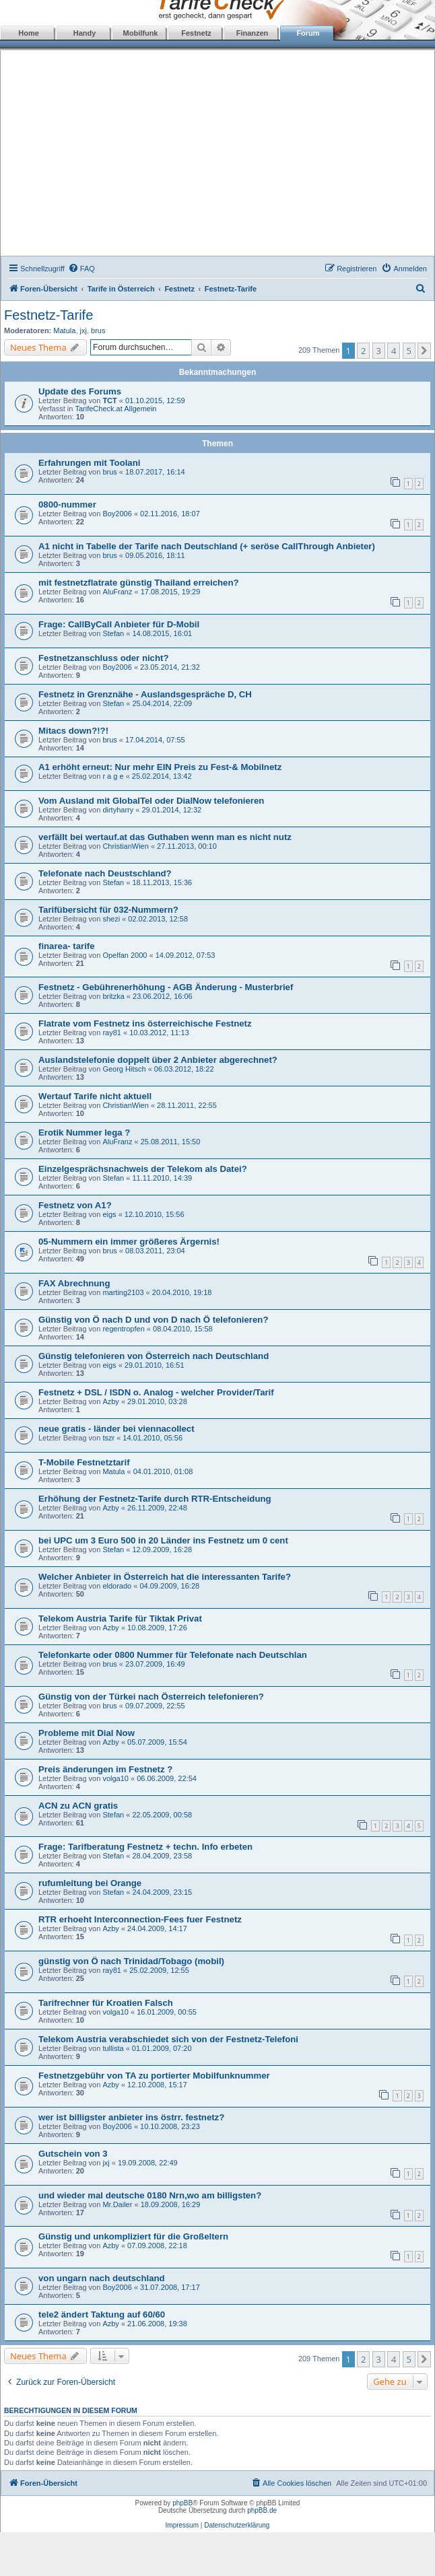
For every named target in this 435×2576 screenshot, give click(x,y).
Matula (64, 330)
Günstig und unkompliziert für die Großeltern (133, 2236)
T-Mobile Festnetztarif (84, 1462)
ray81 (111, 1033)
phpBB (182, 2503)
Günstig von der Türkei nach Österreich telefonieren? (151, 1697)
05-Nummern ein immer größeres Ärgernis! (129, 1242)
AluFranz (117, 592)
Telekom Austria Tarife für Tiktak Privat (120, 1618)
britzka (113, 996)
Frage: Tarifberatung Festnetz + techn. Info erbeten (145, 1847)
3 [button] (378, 351)
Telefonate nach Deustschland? (105, 873)
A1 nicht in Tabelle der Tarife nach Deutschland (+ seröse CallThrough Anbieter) (206, 546)
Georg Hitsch (123, 1069)
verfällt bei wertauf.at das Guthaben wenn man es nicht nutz (165, 837)
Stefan (113, 633)
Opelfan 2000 (124, 955)
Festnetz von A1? (75, 1205)
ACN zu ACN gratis (78, 1806)
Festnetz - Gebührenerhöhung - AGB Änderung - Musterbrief (165, 987)
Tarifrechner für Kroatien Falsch (105, 2003)
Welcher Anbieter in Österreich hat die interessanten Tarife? (164, 1577)
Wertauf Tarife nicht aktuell (95, 1096)
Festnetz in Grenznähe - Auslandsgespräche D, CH (145, 694)
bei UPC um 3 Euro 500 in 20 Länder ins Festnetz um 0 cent (163, 1540)
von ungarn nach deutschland (101, 2278)
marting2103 (122, 1292)
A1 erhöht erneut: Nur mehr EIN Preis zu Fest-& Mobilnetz (159, 767)
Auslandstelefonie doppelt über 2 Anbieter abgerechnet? (157, 1060)
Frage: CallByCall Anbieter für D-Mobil (118, 624)
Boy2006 (116, 514)
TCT (109, 400)
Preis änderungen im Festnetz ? (105, 1769)
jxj (83, 330)
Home (28, 33)
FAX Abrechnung (74, 1283)
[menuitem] (81, 268)
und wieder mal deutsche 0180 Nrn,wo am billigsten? (149, 2195)
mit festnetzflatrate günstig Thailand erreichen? (138, 583)
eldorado (116, 1586)
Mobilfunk (140, 33)
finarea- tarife (66, 946)
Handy (84, 33)
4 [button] (393, 351)
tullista (112, 2048)
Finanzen (252, 33)
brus (98, 330)
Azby (110, 1401)
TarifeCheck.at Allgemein (115, 409)
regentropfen (123, 1329)
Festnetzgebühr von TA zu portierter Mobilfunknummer (154, 2075)
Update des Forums (79, 391)
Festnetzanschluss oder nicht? (103, 658)
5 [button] (409, 351)
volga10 (115, 1778)
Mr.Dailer (117, 2204)
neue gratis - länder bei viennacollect (116, 1429)
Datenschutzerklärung (236, 2525)
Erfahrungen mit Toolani (89, 463)
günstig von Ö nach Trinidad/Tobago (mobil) (131, 1961)
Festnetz (196, 33)
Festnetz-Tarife (48, 315)
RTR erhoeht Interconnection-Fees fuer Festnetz (140, 1919)
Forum (307, 33)
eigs (109, 1214)
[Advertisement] (217, 155)
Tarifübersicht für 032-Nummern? (108, 910)
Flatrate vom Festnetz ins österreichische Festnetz (145, 1023)
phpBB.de (262, 2510)
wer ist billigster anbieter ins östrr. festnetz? (131, 2117)
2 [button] (363, 351)
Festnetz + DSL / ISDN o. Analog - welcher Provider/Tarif (156, 1392)
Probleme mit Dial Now (86, 1733)
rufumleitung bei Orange (89, 1883)
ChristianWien (125, 846)
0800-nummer (67, 504)
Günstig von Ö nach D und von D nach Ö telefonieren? (153, 1320)
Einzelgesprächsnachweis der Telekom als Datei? (142, 1169)
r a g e (112, 776)
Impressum (182, 2525)
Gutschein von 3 (73, 2154)
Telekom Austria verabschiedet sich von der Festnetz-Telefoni (168, 2039)
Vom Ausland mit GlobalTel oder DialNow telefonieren (151, 801)
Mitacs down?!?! (73, 731)
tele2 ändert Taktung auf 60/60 (101, 2314)
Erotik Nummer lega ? (84, 1132)
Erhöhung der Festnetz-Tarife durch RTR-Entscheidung (154, 1499)
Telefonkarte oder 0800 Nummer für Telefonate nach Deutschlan (172, 1655)
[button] (424, 351)
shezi (111, 919)
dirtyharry (117, 810)
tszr (108, 1438)
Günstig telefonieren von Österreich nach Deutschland (153, 1356)
